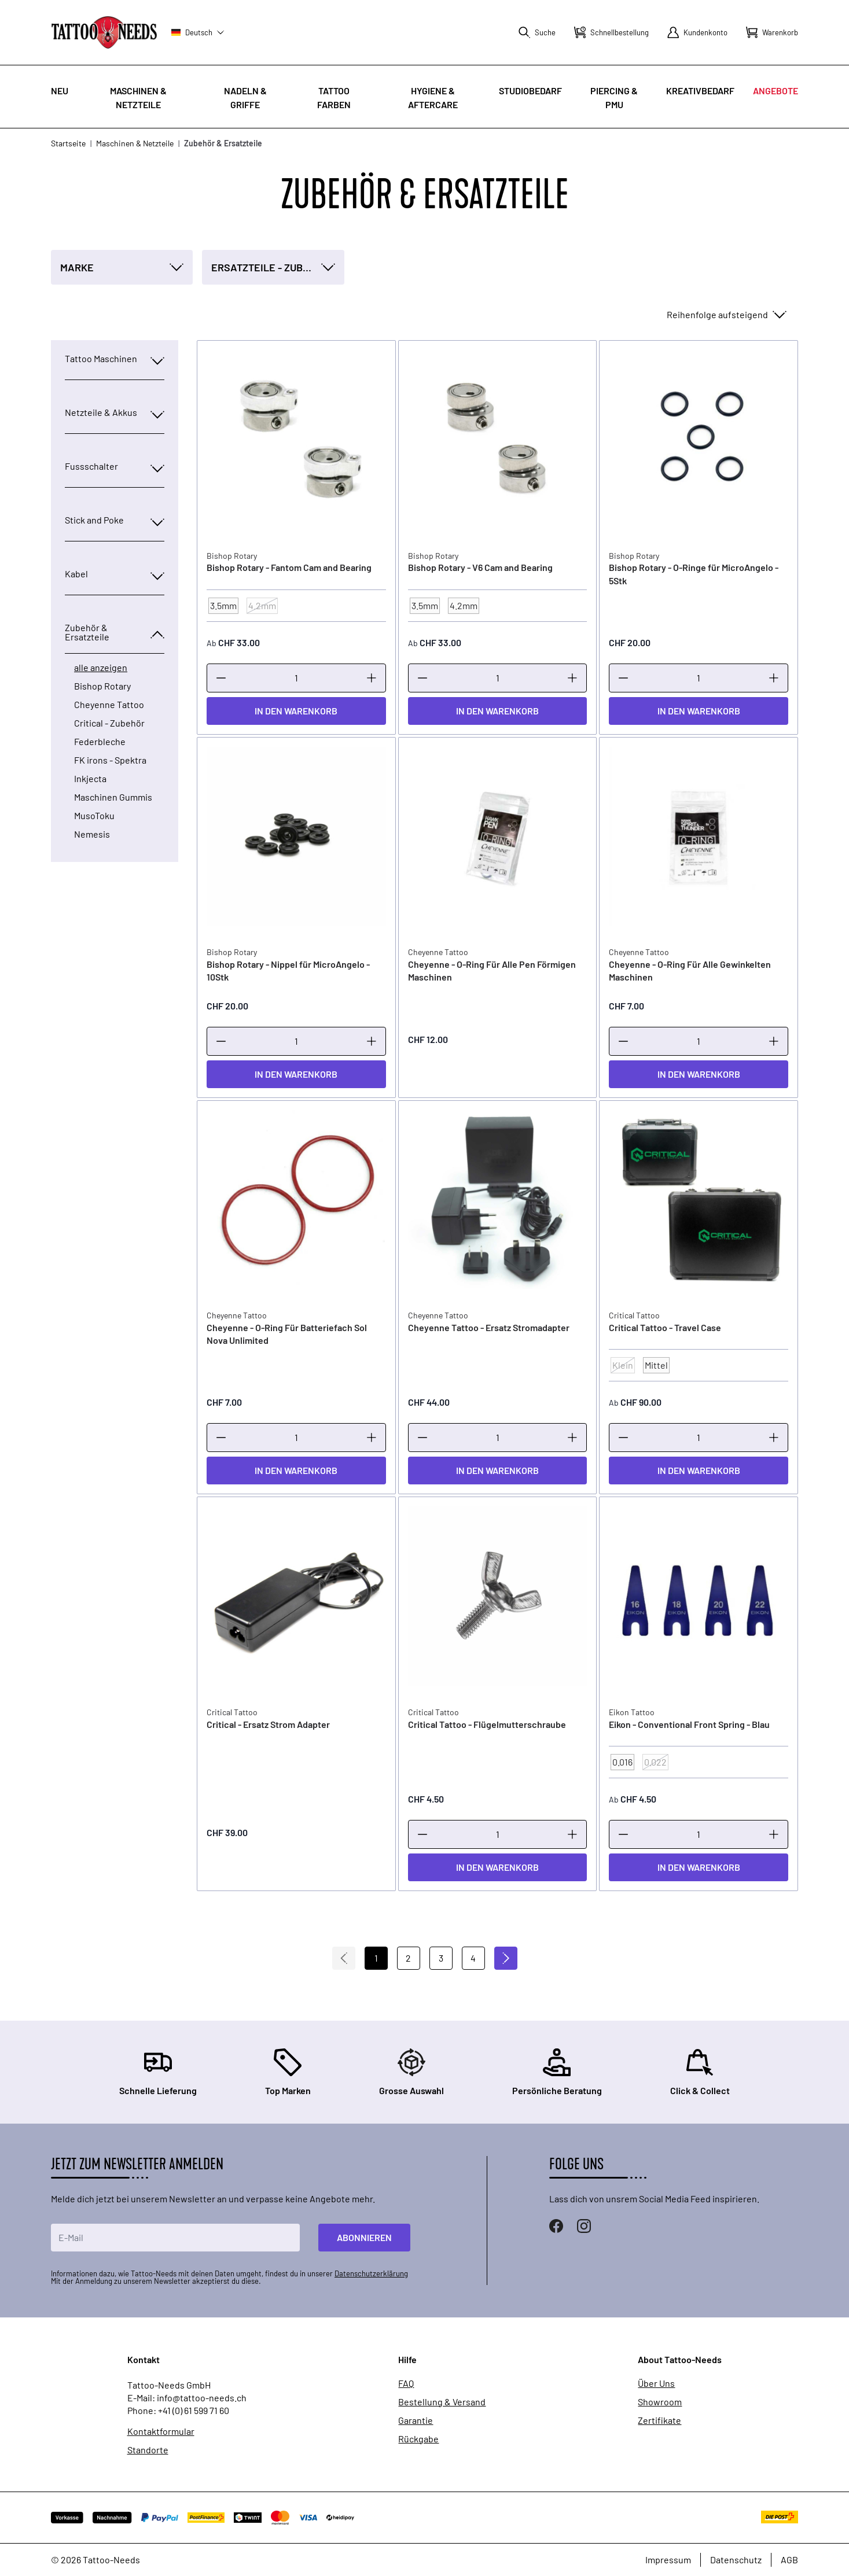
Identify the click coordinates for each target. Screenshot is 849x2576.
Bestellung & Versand (442, 2402)
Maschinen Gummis (113, 797)
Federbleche (100, 741)
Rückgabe (418, 2439)
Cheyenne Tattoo (109, 704)
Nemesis (92, 834)
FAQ (406, 2383)
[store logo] (104, 32)
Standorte (147, 2450)
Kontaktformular (160, 2431)
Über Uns (656, 2383)
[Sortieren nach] (725, 314)
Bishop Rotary (102, 686)
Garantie (415, 2420)
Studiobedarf (530, 90)
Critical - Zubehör (109, 723)
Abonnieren (364, 2237)
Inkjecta (90, 778)
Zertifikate (659, 2420)
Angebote (775, 90)
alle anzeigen (100, 667)
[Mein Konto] (697, 32)
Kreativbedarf (700, 90)
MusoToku (94, 815)
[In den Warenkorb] (296, 711)
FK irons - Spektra (110, 760)
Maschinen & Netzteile (135, 143)
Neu (59, 90)
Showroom (660, 2402)
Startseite (68, 143)
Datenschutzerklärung (371, 2273)
